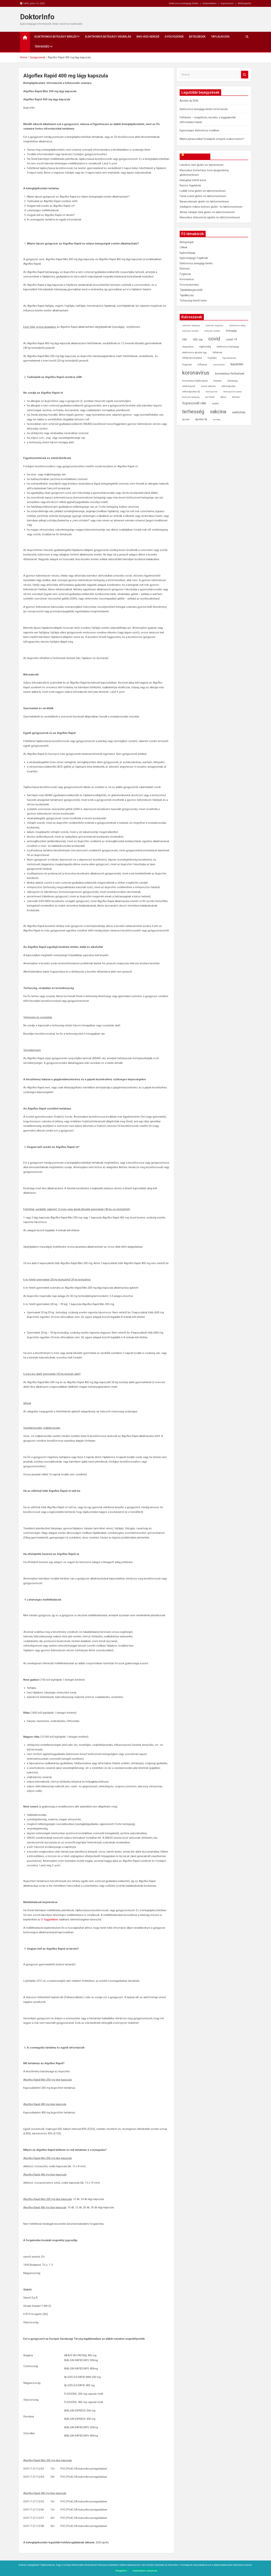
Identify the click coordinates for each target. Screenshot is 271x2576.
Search (244, 74)
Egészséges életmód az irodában (199, 130)
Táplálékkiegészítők (191, 290)
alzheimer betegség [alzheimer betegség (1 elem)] (191, 325)
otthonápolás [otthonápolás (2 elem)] (228, 386)
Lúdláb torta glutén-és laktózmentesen (203, 190)
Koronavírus (187, 279)
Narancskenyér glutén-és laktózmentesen (204, 201)
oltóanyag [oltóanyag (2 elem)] (232, 380)
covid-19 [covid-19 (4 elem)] (231, 339)
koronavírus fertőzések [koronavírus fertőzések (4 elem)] (229, 373)
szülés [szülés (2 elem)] (215, 403)
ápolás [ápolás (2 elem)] (185, 419)
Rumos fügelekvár (190, 185)
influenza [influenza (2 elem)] (202, 364)
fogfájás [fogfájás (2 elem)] (212, 357)
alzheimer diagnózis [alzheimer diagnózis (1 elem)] (214, 325)
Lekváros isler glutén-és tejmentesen (202, 165)
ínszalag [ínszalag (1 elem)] (216, 419)
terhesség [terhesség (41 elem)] (193, 412)
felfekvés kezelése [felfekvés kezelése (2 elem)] (192, 357)
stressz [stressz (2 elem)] (236, 397)
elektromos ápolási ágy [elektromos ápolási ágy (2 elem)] (194, 352)
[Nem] (266, 2568)
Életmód (184, 268)
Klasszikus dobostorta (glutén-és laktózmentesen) (210, 217)
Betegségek (197, 36)
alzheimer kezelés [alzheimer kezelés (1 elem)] (190, 331)
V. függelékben (49, 1919)
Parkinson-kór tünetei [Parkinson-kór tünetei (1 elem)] (232, 392)
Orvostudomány (189, 284)
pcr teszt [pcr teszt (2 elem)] (209, 397)
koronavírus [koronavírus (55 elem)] (195, 373)
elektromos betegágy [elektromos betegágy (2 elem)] (228, 346)
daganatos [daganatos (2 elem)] (188, 346)
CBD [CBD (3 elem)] (184, 339)
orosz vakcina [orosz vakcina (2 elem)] (208, 386)
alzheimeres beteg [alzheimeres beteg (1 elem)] (237, 325)
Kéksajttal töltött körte (193, 180)
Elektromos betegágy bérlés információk (204, 109)
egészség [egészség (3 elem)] (205, 346)
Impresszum (227, 3)
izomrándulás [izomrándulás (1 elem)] (219, 365)
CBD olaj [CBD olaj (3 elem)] (198, 339)
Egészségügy (187, 252)
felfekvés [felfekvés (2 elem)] (217, 352)
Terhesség (41, 46)
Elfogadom (121, 2570)
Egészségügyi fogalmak (194, 258)
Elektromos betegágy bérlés (183, 3)
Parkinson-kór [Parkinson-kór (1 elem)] (212, 392)
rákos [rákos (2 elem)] (223, 397)
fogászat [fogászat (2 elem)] (187, 364)
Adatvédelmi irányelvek (144, 2570)
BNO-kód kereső (147, 36)
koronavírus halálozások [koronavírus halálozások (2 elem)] (195, 380)
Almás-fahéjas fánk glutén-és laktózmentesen (207, 212)
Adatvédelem (209, 3)
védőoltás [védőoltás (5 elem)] (238, 412)
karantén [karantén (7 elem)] (237, 364)
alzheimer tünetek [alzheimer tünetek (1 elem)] (212, 331)
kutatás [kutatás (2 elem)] (217, 380)
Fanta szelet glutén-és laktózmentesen (203, 196)
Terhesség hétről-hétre (193, 300)
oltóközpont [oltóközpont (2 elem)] (188, 386)
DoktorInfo (37, 17)
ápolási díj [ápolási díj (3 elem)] (201, 419)
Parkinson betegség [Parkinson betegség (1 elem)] (191, 397)
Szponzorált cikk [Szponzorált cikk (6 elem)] (194, 403)
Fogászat (185, 274)
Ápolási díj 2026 (189, 100)
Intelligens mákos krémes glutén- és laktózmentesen (211, 206)
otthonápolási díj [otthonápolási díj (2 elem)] (191, 391)
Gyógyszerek (174, 36)
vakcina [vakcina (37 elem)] (218, 412)
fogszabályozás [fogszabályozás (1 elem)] (229, 358)
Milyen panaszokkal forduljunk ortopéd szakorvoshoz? (212, 139)
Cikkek (183, 247)
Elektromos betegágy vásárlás (108, 36)
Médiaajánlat (244, 3)
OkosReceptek (197, 156)
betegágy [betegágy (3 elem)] (231, 330)
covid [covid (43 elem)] (214, 339)
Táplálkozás (220, 36)
